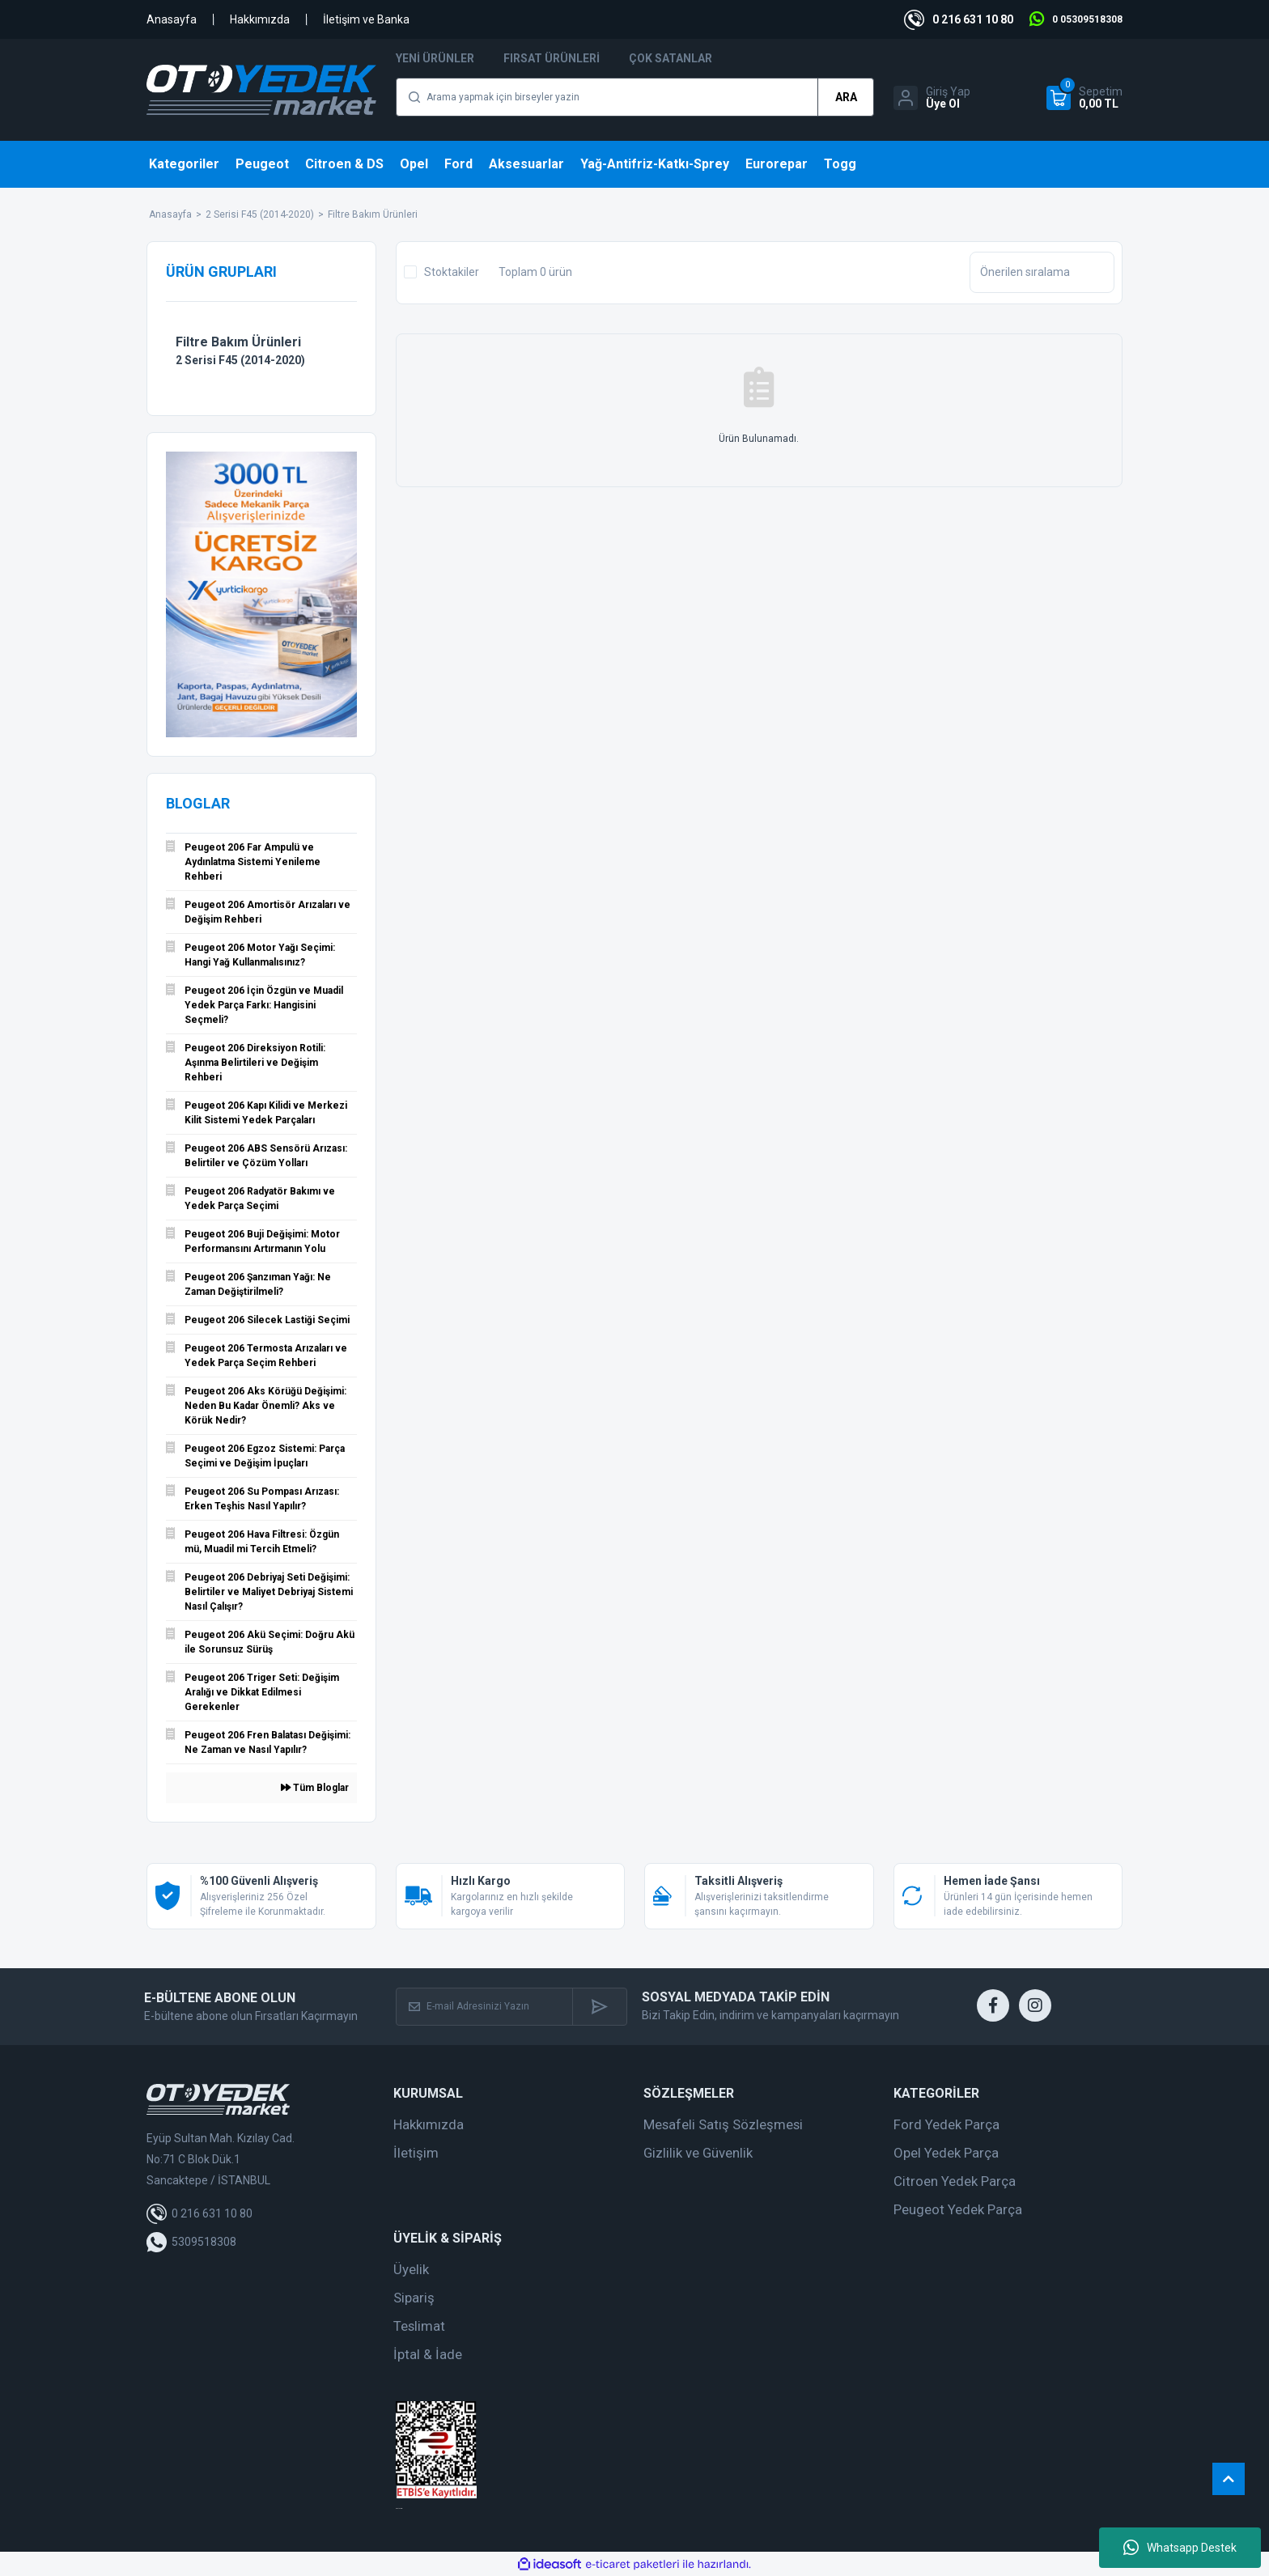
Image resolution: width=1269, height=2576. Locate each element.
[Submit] (599, 2006)
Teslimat (419, 2326)
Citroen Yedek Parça (954, 2181)
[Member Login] (931, 98)
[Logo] (261, 90)
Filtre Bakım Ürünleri (373, 214)
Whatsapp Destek (1180, 2548)
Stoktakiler (451, 271)
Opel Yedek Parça (946, 2153)
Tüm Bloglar (315, 1787)
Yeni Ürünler (435, 58)
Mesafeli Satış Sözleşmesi (723, 2124)
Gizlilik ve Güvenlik (698, 2153)
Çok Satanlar (670, 58)
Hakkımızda (260, 19)
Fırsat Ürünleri (551, 58)
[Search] (635, 97)
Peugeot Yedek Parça (957, 2209)
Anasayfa (171, 19)
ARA (846, 97)
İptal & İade (427, 2354)
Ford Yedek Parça (946, 2124)
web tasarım (399, 2508)
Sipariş (414, 2298)
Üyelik (411, 2269)
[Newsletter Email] (485, 2006)
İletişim (416, 2153)
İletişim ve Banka (366, 19)
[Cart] (1084, 98)
